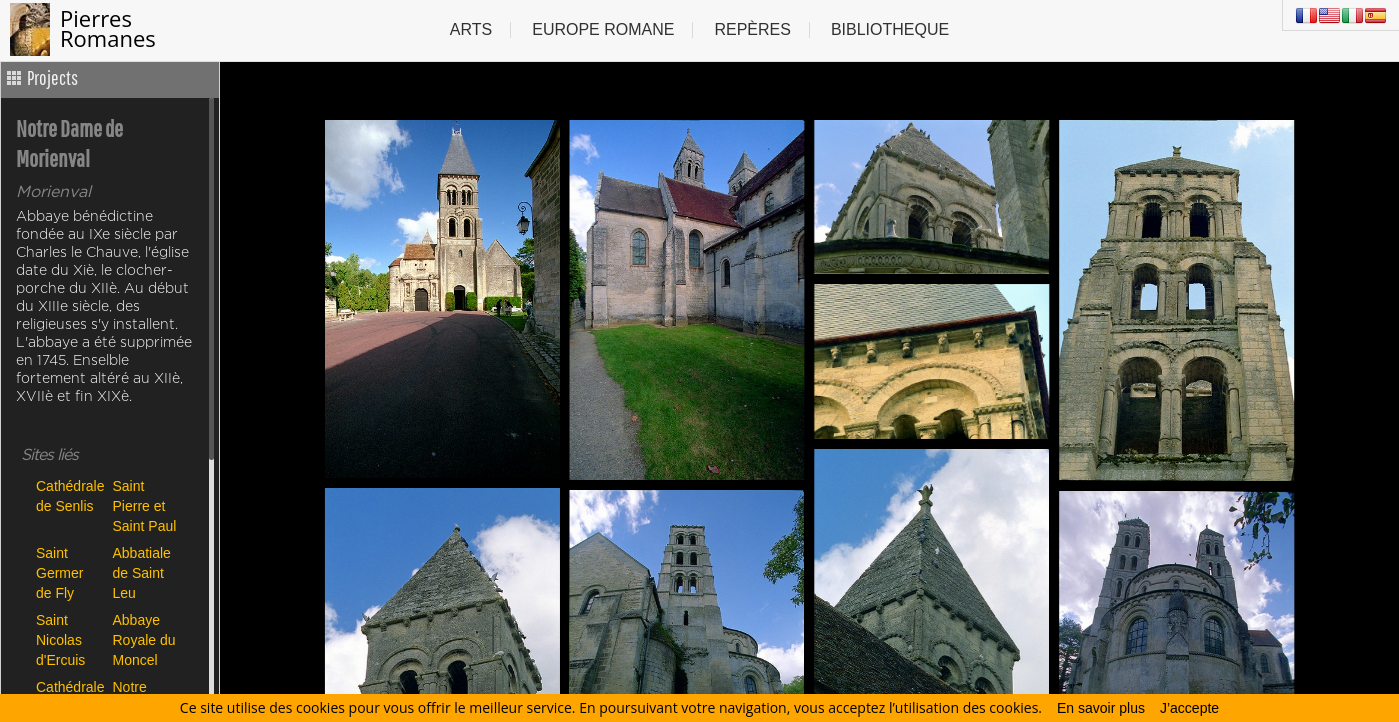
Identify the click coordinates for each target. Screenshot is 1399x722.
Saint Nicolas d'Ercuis (60, 639)
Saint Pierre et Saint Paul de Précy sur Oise (145, 505)
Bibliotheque (890, 29)
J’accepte (1189, 708)
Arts (471, 29)
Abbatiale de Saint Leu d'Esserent (146, 572)
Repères (752, 29)
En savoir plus (1101, 708)
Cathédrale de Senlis (69, 496)
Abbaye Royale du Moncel (144, 639)
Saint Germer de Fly (59, 572)
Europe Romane (603, 29)
